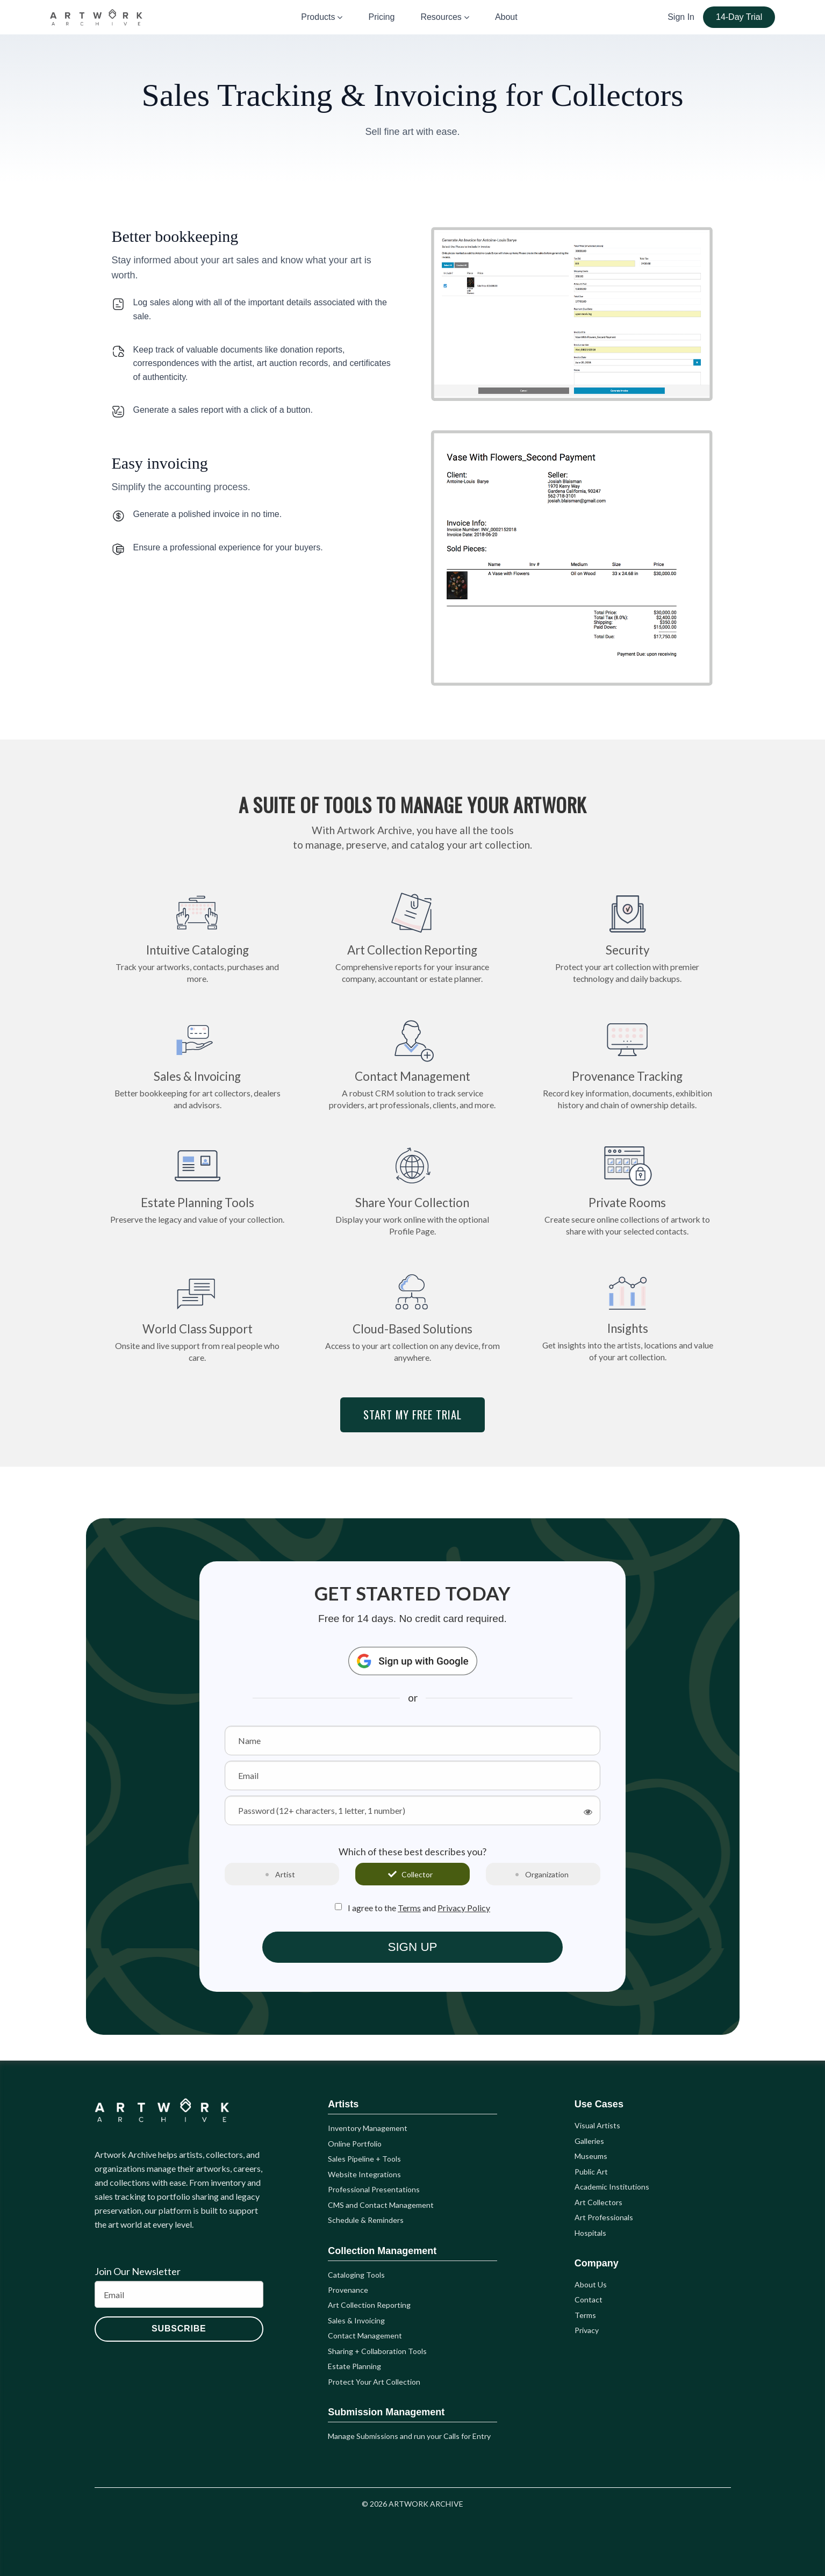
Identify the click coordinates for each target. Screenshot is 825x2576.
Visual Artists (597, 2125)
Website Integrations (364, 2174)
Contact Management (412, 1062)
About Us (591, 2284)
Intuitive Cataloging (197, 936)
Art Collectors (598, 2202)
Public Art (591, 2171)
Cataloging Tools (356, 2274)
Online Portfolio (355, 2143)
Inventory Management (367, 2128)
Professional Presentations (374, 2189)
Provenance (348, 2289)
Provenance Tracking (627, 1062)
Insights (627, 1315)
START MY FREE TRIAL (412, 1414)
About (506, 16)
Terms (409, 1908)
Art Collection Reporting (412, 936)
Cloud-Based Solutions (412, 1315)
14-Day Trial (739, 16)
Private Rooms (627, 1189)
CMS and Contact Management (381, 2204)
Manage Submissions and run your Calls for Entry (409, 2436)
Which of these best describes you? (412, 1851)
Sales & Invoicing (197, 1062)
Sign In (681, 16)
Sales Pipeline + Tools (364, 2158)
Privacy (587, 2330)
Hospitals (590, 2232)
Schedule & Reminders (366, 2220)
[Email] (179, 2294)
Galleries (589, 2141)
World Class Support (197, 1315)
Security (627, 936)
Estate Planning (354, 2366)
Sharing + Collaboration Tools (377, 2351)
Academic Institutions (612, 2186)
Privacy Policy (463, 1908)
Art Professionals (604, 2217)
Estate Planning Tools (197, 1183)
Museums (591, 2156)
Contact (588, 2299)
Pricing (381, 16)
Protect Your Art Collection (374, 2381)
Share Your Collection (412, 1189)
